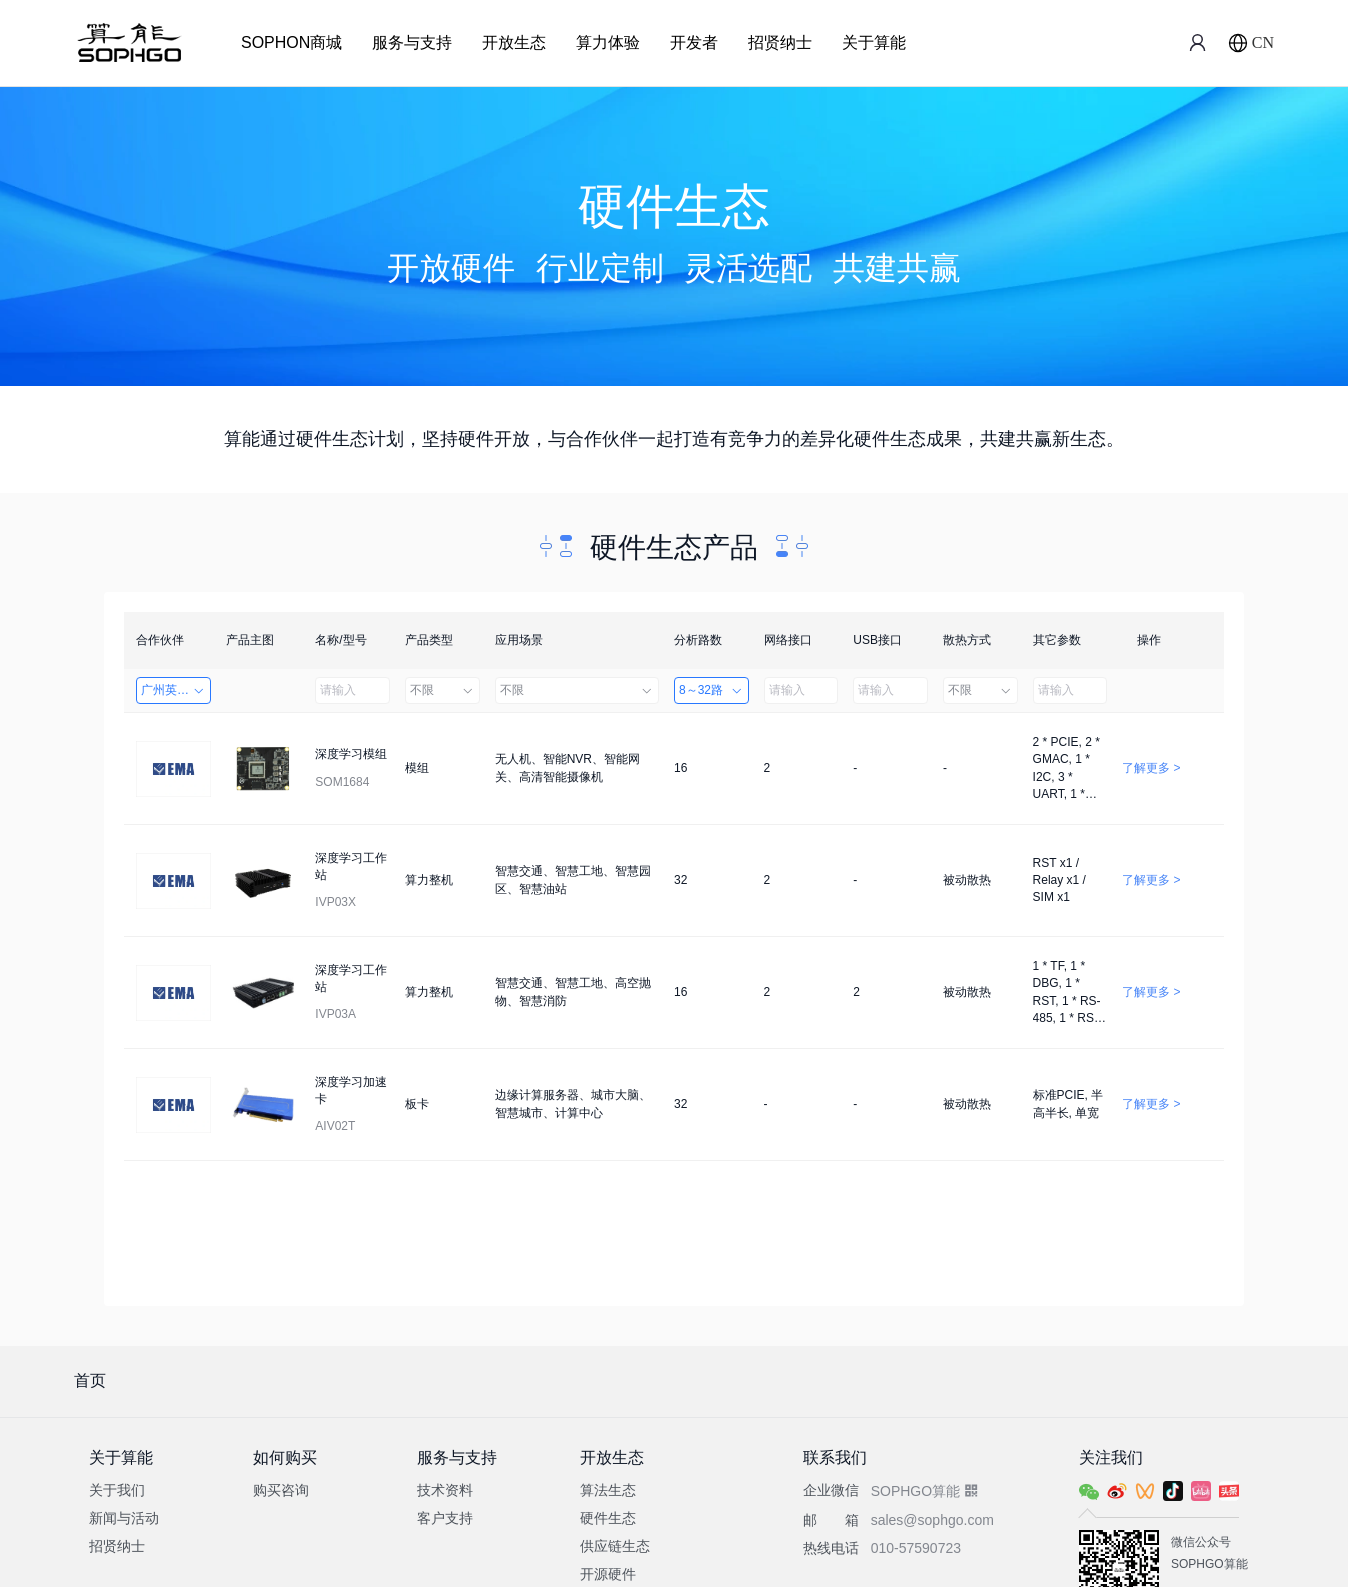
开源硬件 (608, 1574)
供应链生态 (615, 1546)
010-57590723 (916, 1548)
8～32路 (711, 690)
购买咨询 (281, 1490)
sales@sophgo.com (932, 1520)
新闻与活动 (124, 1518)
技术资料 (445, 1490)
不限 (442, 690)
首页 (90, 1380)
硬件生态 (608, 1518)
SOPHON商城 (291, 42)
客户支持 (445, 1518)
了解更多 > (1151, 768)
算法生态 (608, 1490)
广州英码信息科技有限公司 (176, 690)
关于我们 (117, 1490)
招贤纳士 (780, 42)
